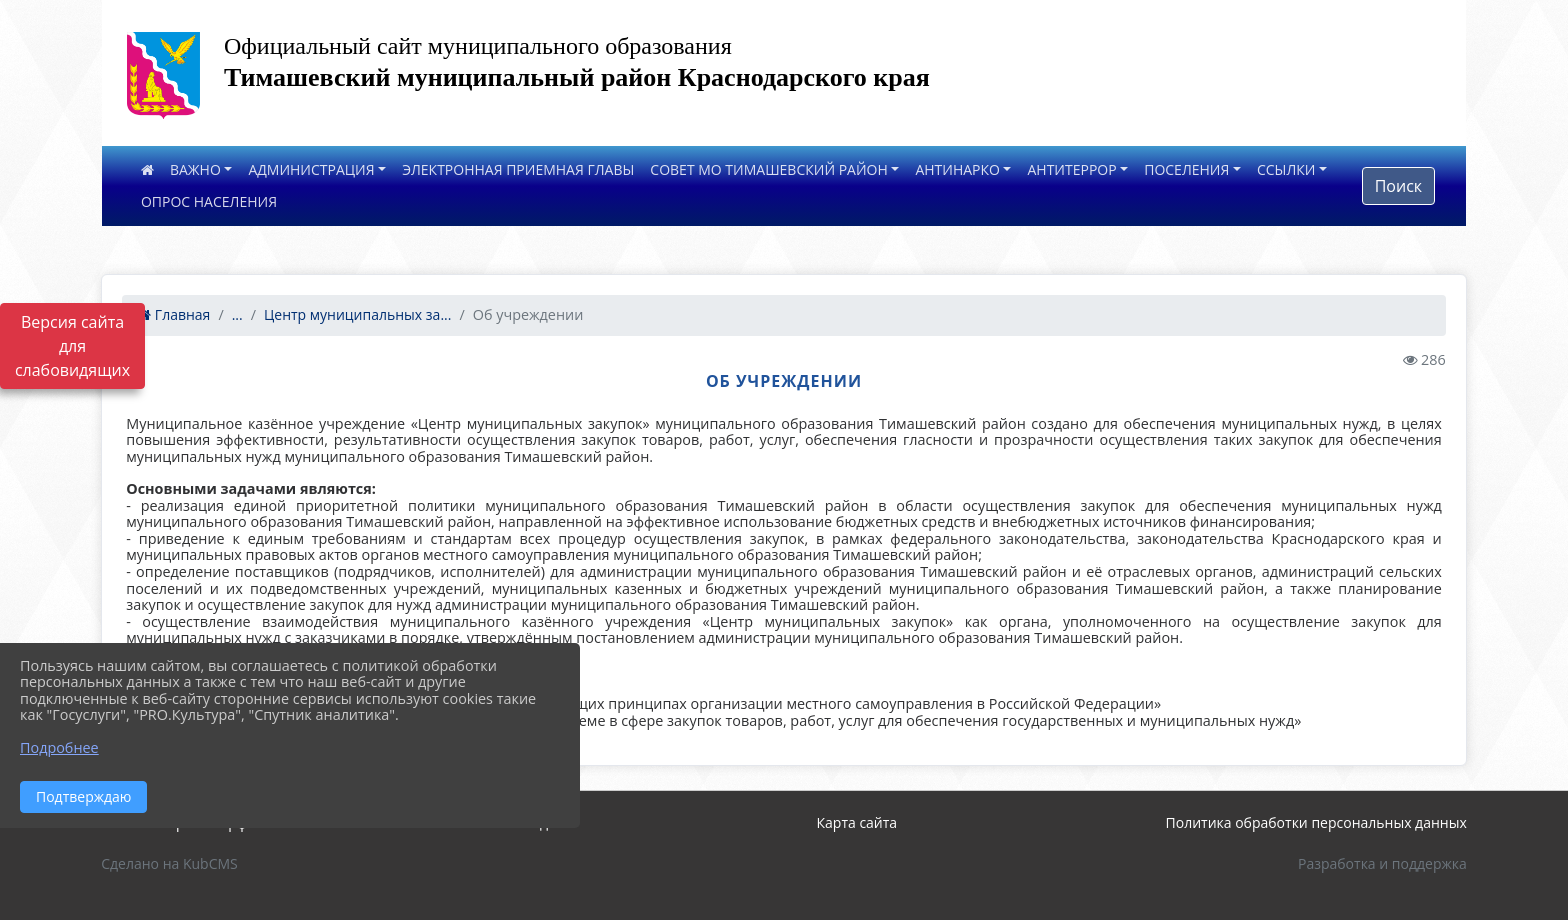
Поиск (1398, 186)
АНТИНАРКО (957, 169)
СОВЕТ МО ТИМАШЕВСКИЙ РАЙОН (768, 169)
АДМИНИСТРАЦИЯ (311, 169)
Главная (174, 314)
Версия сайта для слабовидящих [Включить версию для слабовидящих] (72, 346)
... (237, 314)
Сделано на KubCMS (169, 863)
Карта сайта (857, 822)
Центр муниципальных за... (357, 314)
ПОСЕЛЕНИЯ (1186, 169)
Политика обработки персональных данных (1316, 822)
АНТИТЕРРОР (1071, 169)
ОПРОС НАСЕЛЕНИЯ (209, 201)
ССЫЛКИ (1286, 169)
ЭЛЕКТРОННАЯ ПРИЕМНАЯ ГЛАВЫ (518, 169)
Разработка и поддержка (1382, 863)
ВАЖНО (195, 169)
